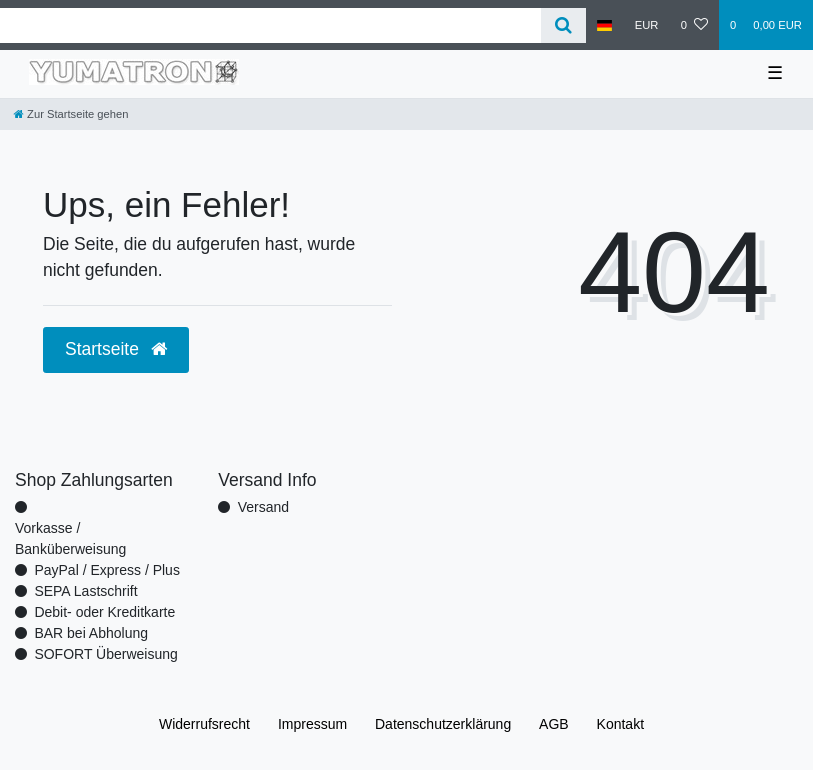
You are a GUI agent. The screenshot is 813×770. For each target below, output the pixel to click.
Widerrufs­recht (204, 724)
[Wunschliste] (694, 25)
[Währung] (647, 25)
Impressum (312, 724)
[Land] (604, 25)
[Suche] (563, 25)
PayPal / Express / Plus (107, 570)
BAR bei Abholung (91, 633)
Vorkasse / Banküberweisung (70, 538)
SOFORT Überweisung (105, 654)
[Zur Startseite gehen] (71, 114)
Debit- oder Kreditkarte (104, 612)
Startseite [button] (116, 349)
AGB (554, 724)
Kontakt (620, 724)
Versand (263, 507)
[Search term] (270, 25)
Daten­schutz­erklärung (443, 724)
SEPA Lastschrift (85, 591)
